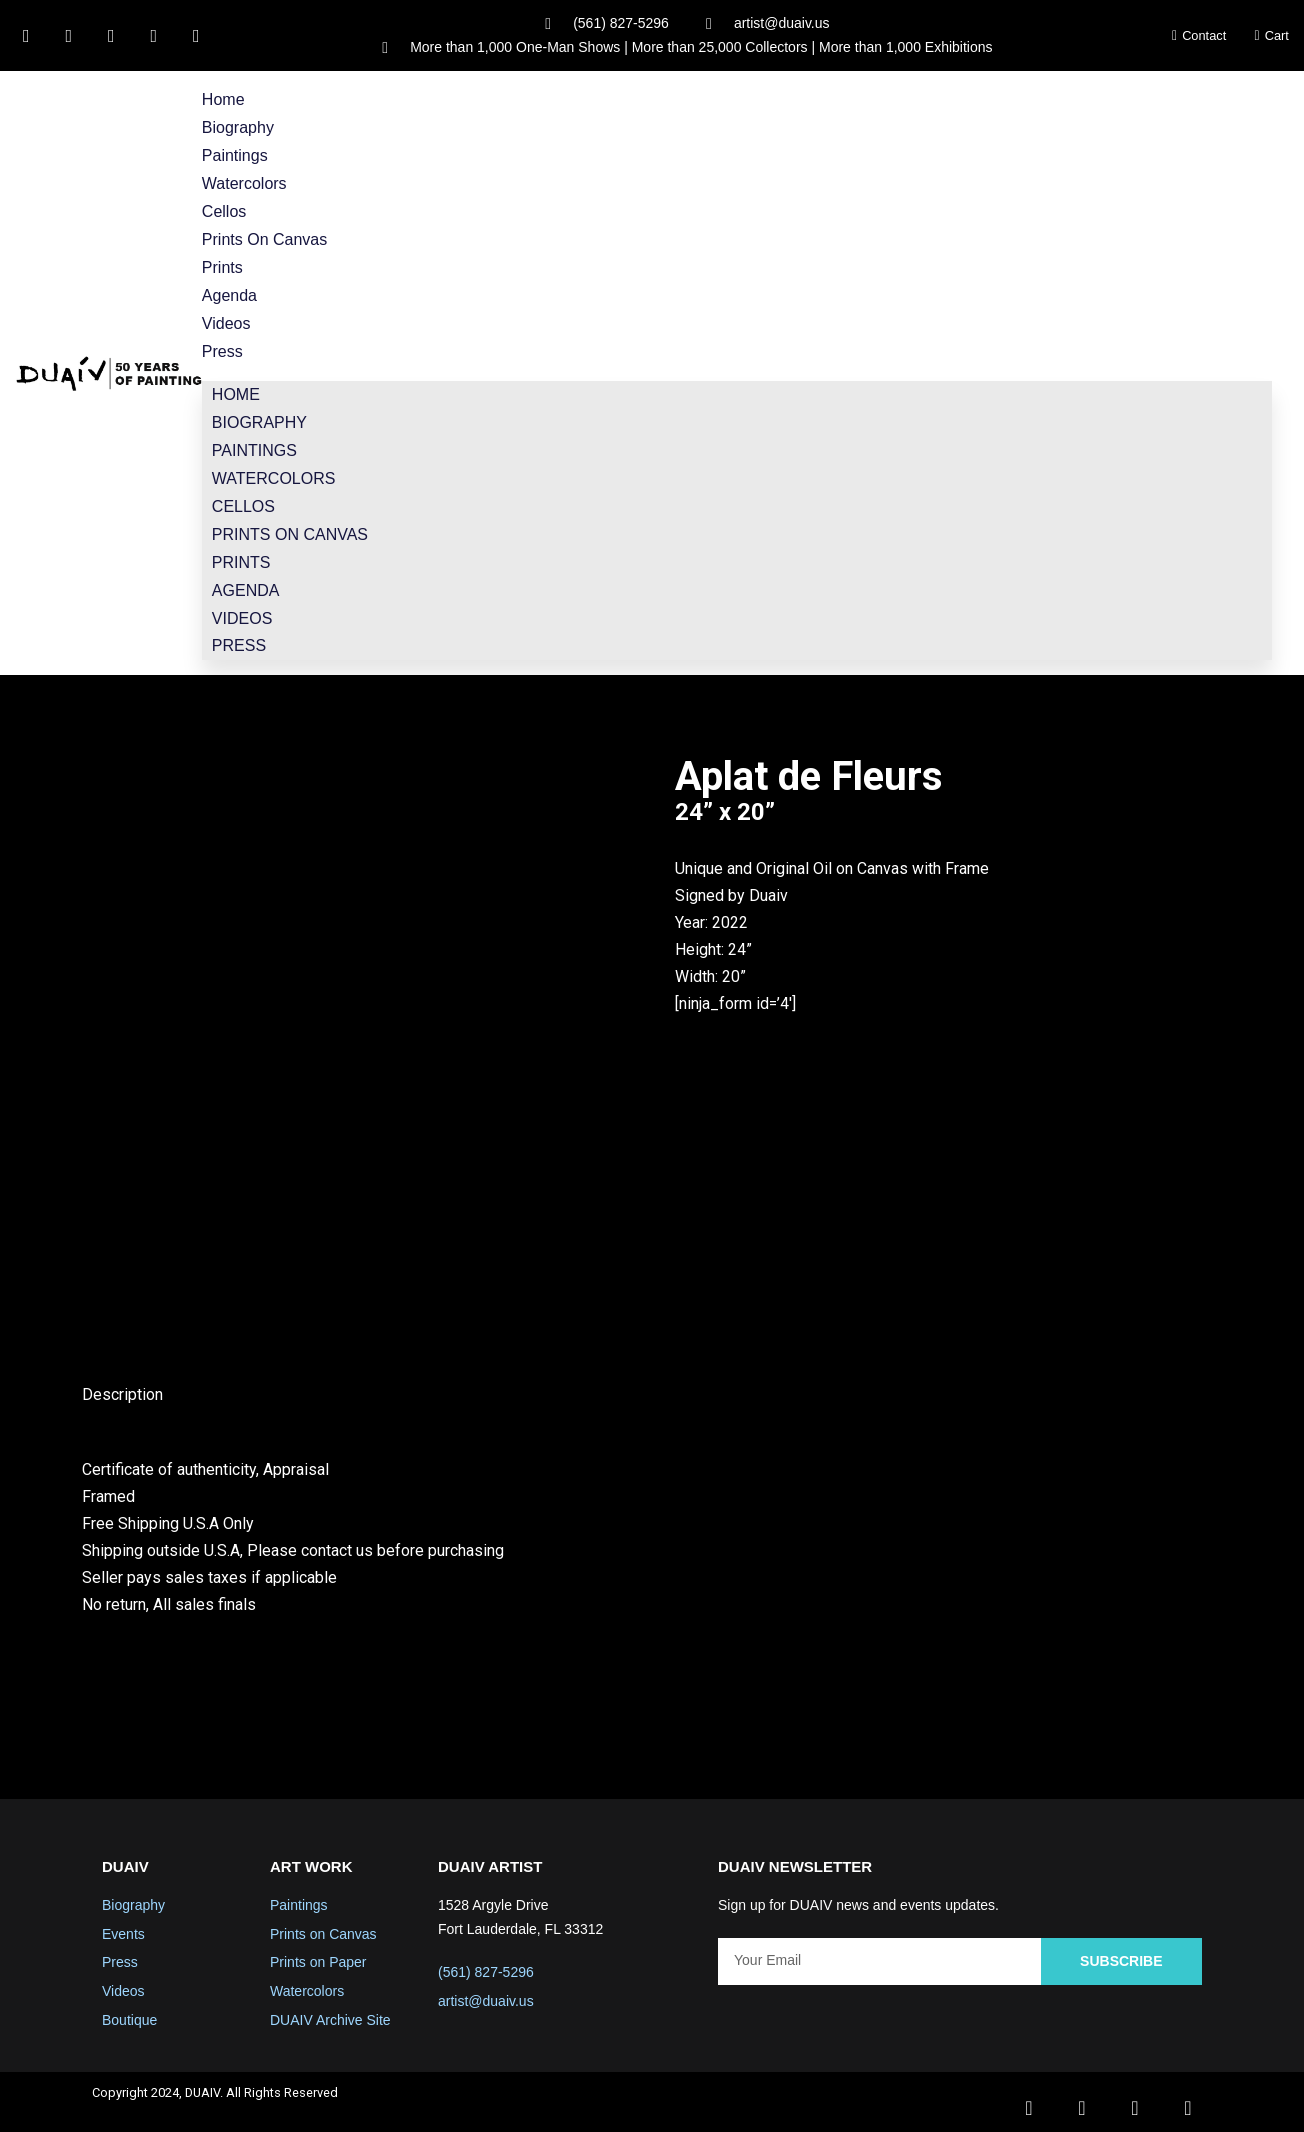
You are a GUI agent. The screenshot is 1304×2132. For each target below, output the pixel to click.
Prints (222, 263)
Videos (226, 317)
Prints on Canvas (264, 236)
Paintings (235, 154)
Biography (238, 127)
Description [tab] (122, 1381)
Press (222, 344)
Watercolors (244, 181)
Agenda (229, 290)
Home (223, 100)
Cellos (224, 208)
